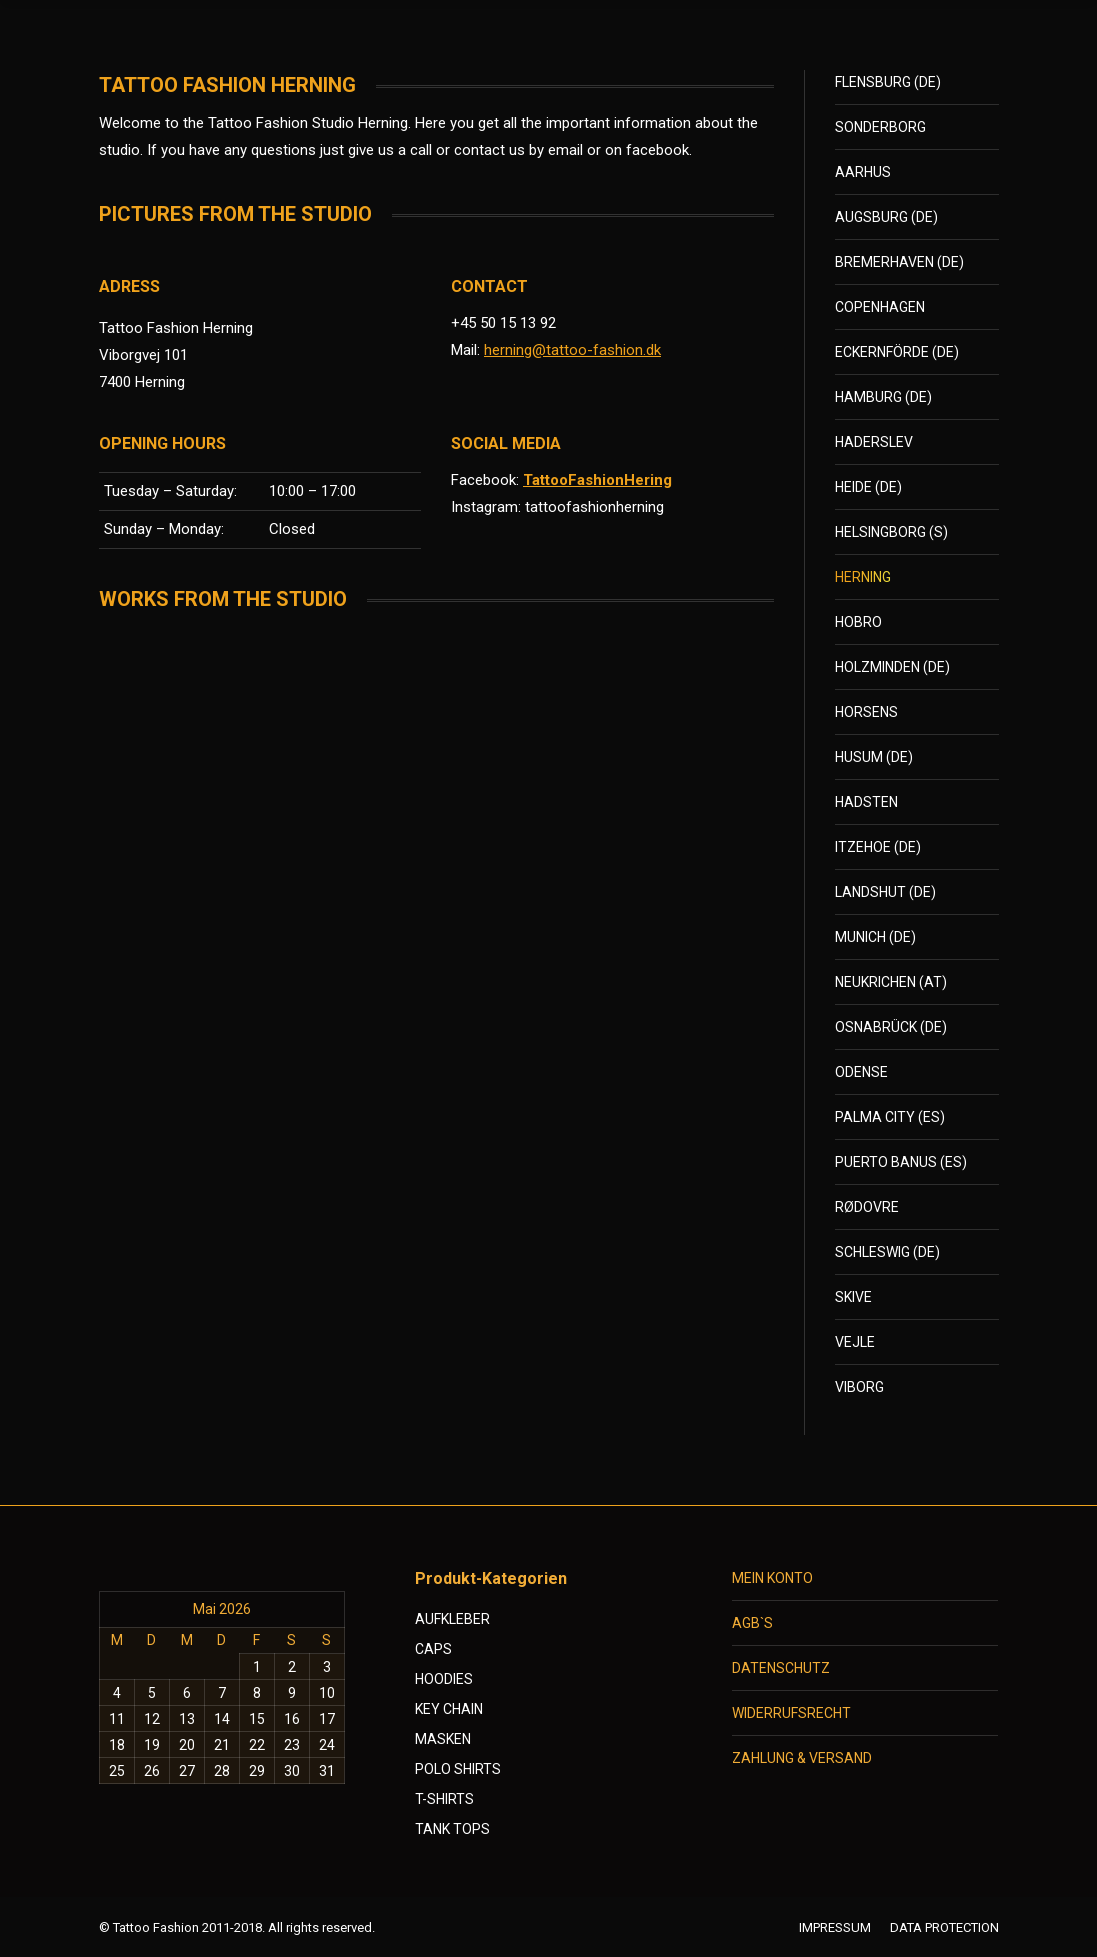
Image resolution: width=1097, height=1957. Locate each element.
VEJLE (855, 1342)
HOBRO (858, 622)
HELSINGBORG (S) (891, 532)
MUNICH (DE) (875, 937)
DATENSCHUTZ (781, 1668)
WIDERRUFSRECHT (791, 1713)
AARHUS (863, 172)
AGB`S (752, 1623)
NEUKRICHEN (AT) (891, 982)
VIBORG (859, 1387)
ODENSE (861, 1072)
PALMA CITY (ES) (890, 1117)
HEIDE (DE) (868, 487)
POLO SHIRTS (458, 1769)
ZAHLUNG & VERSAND (802, 1758)
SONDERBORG (880, 127)
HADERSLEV (874, 442)
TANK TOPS (452, 1829)
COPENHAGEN (880, 307)
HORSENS (866, 712)
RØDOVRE (867, 1207)
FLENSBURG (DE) (888, 82)
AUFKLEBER (452, 1619)
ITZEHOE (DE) (878, 847)
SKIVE (853, 1297)
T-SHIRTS (444, 1799)
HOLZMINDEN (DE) (892, 667)
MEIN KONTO (772, 1578)
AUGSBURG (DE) (886, 217)
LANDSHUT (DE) (885, 892)
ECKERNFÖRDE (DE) (897, 352)
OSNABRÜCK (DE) (891, 1027)
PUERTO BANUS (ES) (901, 1162)
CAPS (433, 1649)
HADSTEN (866, 802)
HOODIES (444, 1679)
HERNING (863, 577)
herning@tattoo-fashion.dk (572, 350)
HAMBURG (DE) (883, 397)
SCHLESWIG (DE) (887, 1252)
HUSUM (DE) (874, 757)
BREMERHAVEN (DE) (899, 262)
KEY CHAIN (449, 1709)
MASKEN (443, 1739)
